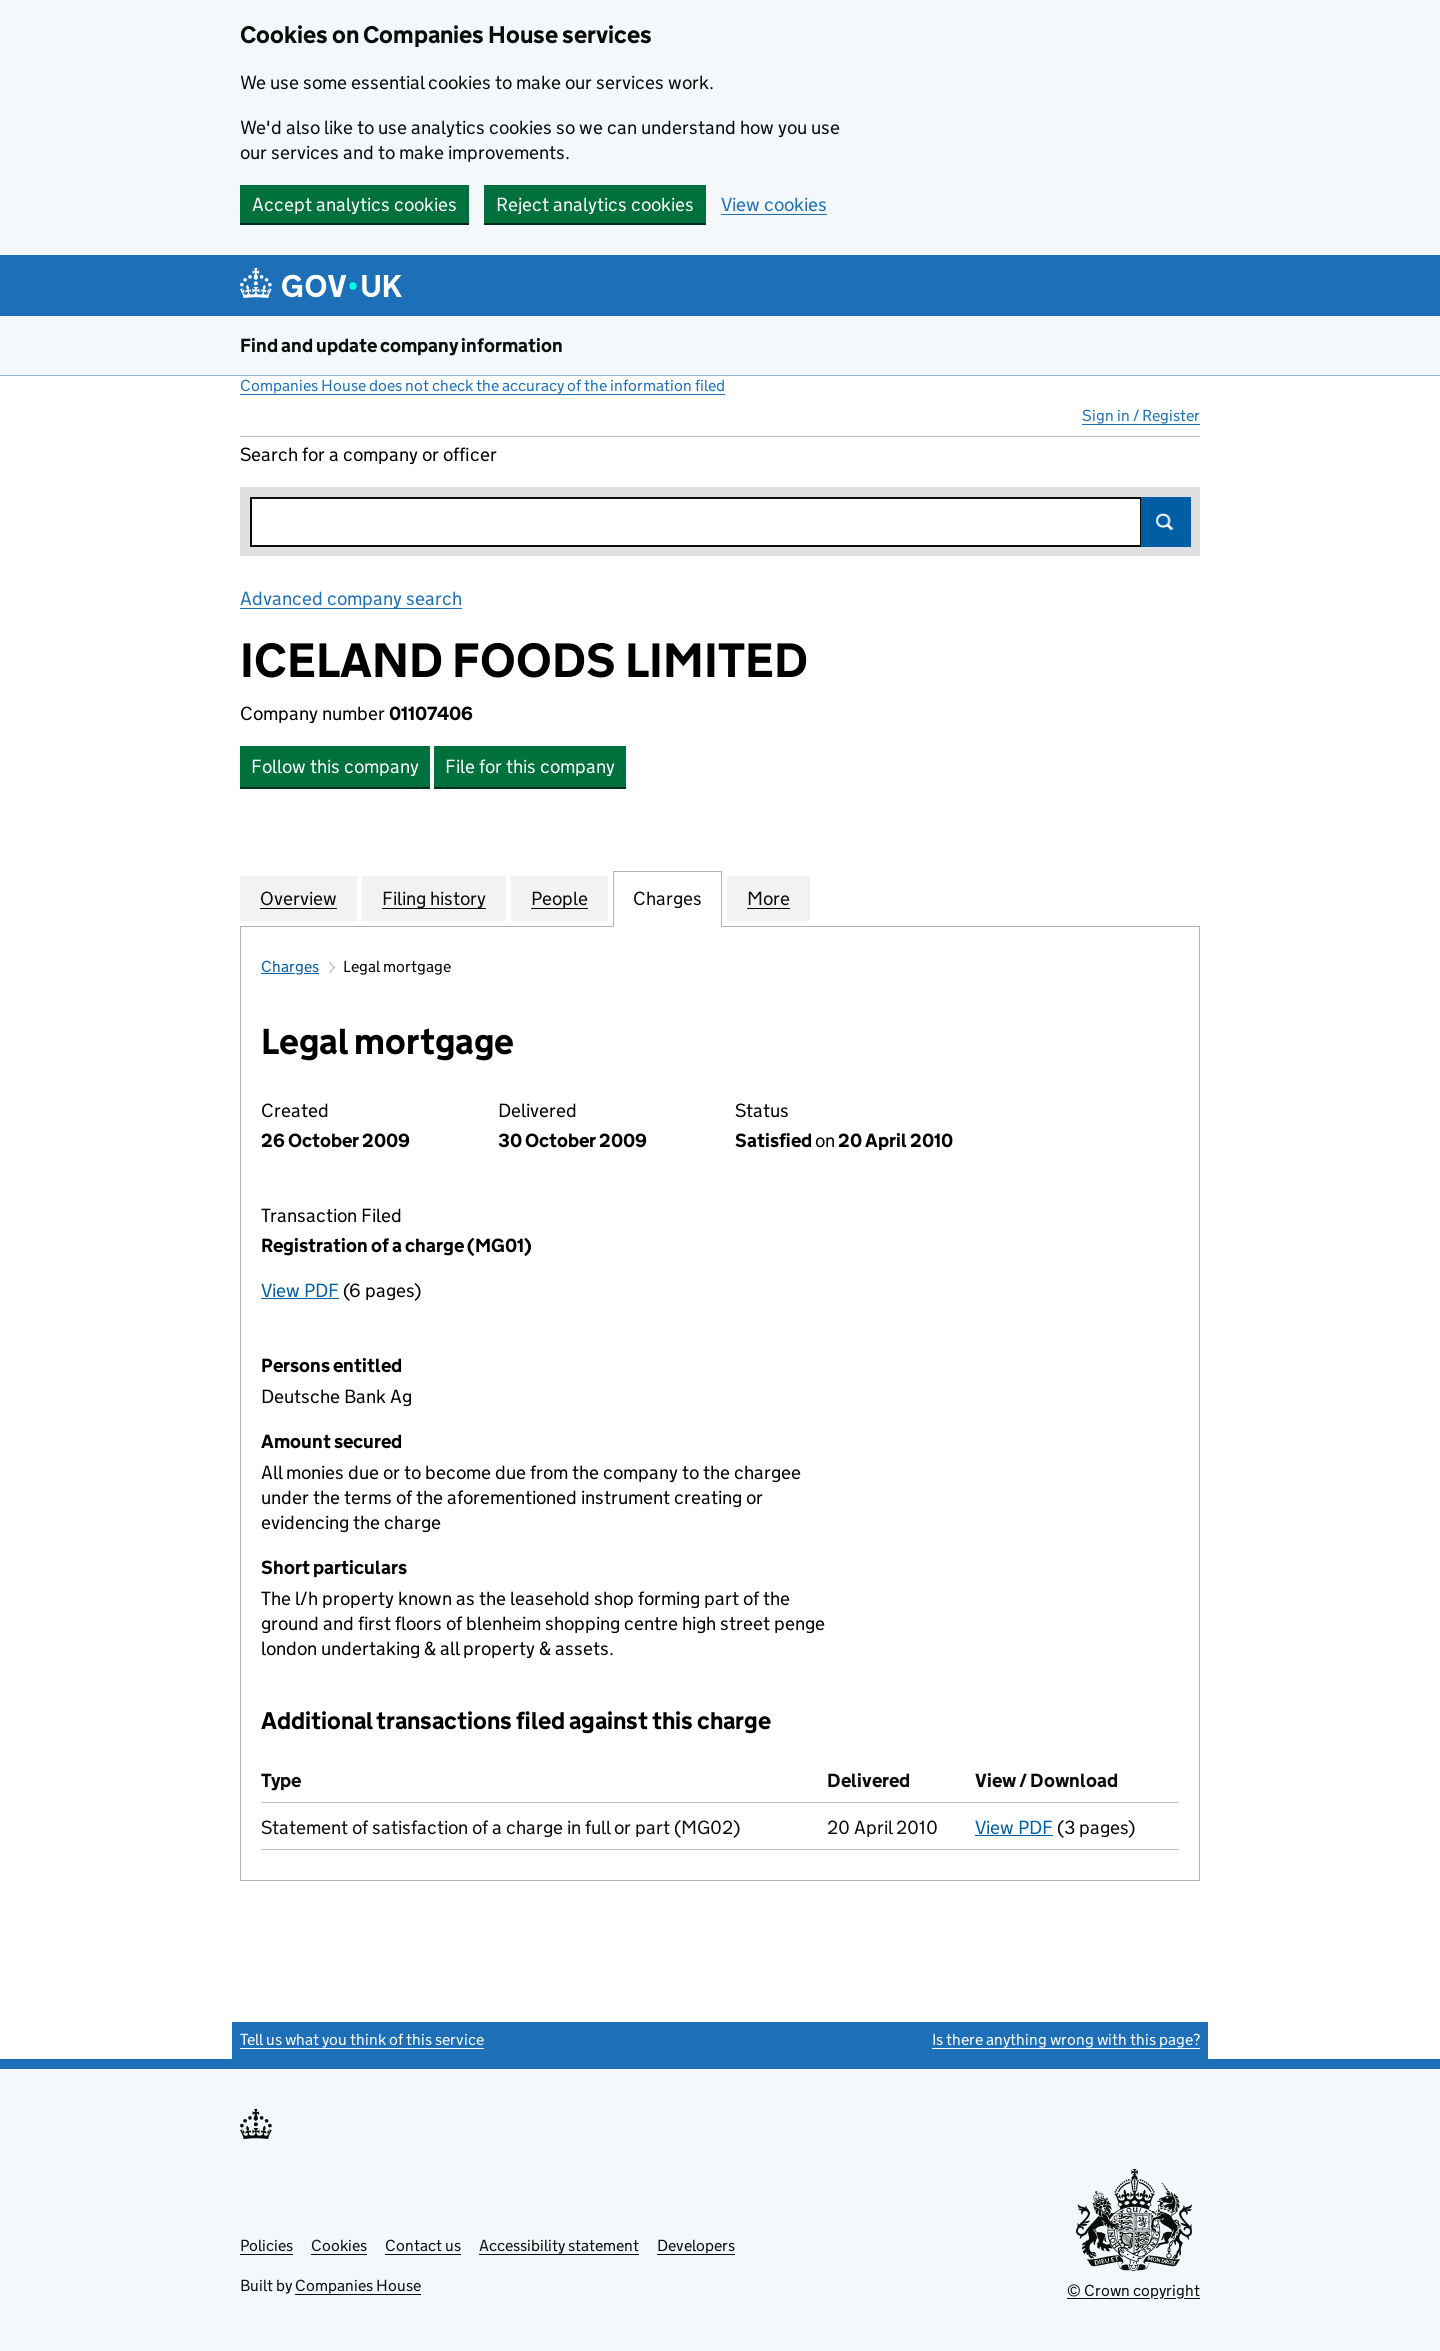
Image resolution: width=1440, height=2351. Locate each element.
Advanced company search (351, 598)
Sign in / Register (1141, 415)
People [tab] (559, 898)
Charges (290, 966)
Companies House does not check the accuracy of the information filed (482, 385)
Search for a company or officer (368, 454)
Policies (266, 2245)
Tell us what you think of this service (362, 2039)
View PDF (300, 1290)
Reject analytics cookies (595, 204)
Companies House (358, 2285)
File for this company (530, 766)
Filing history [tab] (434, 898)
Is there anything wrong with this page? (1066, 2039)
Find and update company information (401, 345)
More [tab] (768, 898)
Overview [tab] (298, 898)
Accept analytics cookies (354, 204)
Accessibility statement (559, 2245)
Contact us (423, 2245)
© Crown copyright (1133, 2290)
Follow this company (335, 766)
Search (1166, 522)
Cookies (339, 2245)
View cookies (774, 204)
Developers (696, 2245)
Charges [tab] (667, 898)
